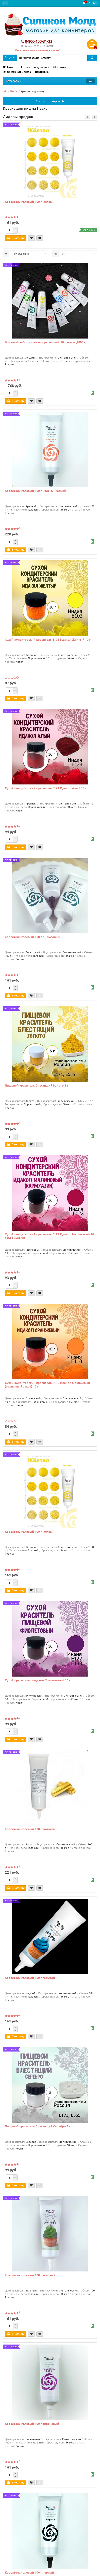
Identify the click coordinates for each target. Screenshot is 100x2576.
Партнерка (41, 71)
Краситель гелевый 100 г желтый (30, 201)
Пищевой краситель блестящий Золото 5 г (36, 1085)
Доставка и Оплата (17, 71)
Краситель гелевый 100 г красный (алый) (35, 490)
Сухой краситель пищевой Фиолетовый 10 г (37, 1680)
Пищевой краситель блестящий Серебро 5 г (37, 2126)
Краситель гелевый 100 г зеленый (30, 2275)
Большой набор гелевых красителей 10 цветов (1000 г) (45, 342)
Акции (9, 67)
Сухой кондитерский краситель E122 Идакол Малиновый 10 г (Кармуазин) (49, 1235)
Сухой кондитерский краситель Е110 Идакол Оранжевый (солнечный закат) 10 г (47, 1384)
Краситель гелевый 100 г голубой (30, 1977)
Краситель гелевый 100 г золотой (30, 1829)
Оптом (59, 67)
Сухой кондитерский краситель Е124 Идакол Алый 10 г (46, 788)
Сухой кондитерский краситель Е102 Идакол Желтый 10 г (48, 639)
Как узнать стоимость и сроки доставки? (37, 50)
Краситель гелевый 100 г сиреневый (32, 2423)
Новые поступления (34, 67)
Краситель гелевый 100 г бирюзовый (32, 937)
